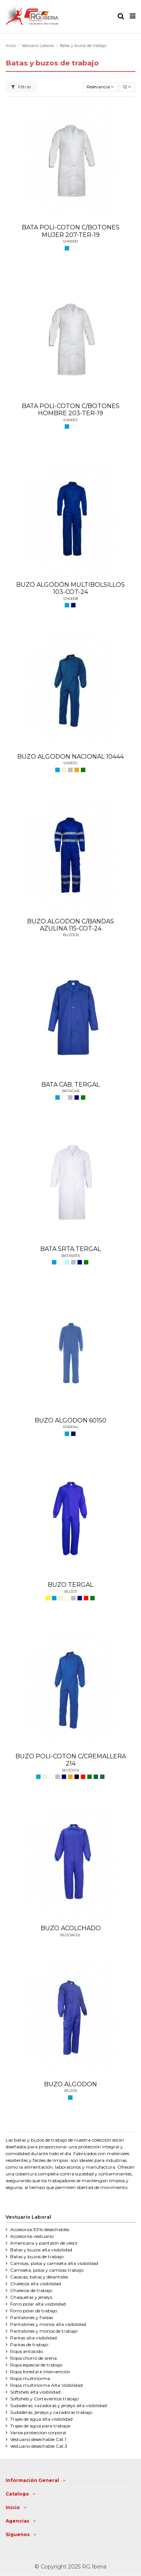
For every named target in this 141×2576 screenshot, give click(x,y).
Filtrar (21, 87)
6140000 (70, 241)
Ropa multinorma (30, 2378)
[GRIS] (70, 770)
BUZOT (70, 1591)
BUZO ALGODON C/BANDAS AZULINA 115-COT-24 (70, 925)
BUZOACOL (70, 1935)
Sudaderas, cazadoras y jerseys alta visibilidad (58, 2405)
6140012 (70, 763)
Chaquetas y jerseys (31, 2297)
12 (127, 87)
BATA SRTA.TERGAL (70, 1248)
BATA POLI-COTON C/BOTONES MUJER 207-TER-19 (71, 231)
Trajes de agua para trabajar (40, 2426)
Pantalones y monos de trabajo (43, 2331)
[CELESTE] (67, 1262)
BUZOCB (71, 935)
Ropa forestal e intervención (40, 2371)
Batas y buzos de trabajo (37, 2256)
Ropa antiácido (26, 2351)
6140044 (70, 1427)
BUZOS (70, 2091)
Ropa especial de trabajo (36, 2365)
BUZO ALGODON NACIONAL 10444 (70, 756)
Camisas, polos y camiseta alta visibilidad (54, 2263)
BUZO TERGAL (70, 1584)
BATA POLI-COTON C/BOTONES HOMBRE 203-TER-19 (71, 409)
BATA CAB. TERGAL (70, 1084)
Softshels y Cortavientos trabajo (44, 2398)
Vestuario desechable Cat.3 (38, 2446)
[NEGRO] (76, 1777)
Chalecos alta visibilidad (35, 2283)
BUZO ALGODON (70, 2084)
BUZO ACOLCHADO (71, 1928)
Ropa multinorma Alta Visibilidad (46, 2385)
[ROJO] (86, 1598)
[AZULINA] (67, 248)
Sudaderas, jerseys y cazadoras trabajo (51, 2412)
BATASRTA (70, 1256)
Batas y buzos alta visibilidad (41, 2250)
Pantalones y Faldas (31, 2317)
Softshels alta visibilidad (35, 2392)
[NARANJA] (76, 770)
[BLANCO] (73, 248)
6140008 (71, 599)
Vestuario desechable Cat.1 (38, 2439)
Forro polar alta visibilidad (38, 2304)
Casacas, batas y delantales (39, 2277)
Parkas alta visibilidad (33, 2338)
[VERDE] (83, 770)
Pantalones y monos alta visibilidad (48, 2324)
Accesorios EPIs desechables (39, 2229)
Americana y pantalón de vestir (44, 2243)
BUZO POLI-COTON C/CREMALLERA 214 (70, 1760)
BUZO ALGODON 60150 (70, 1420)
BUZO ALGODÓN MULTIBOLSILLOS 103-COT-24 (70, 588)
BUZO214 (70, 1770)
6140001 (70, 420)
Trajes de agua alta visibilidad (41, 2419)
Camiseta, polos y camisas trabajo (46, 2270)
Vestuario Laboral (28, 2217)
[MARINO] (73, 605)
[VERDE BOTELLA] (96, 1777)
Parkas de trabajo (29, 2344)
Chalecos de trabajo (31, 2290)
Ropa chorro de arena (33, 2358)
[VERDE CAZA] (102, 1777)
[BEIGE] (64, 770)
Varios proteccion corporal (38, 2432)
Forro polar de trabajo (33, 2310)
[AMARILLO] (47, 1598)
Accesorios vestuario (31, 2236)
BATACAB (70, 1091)
